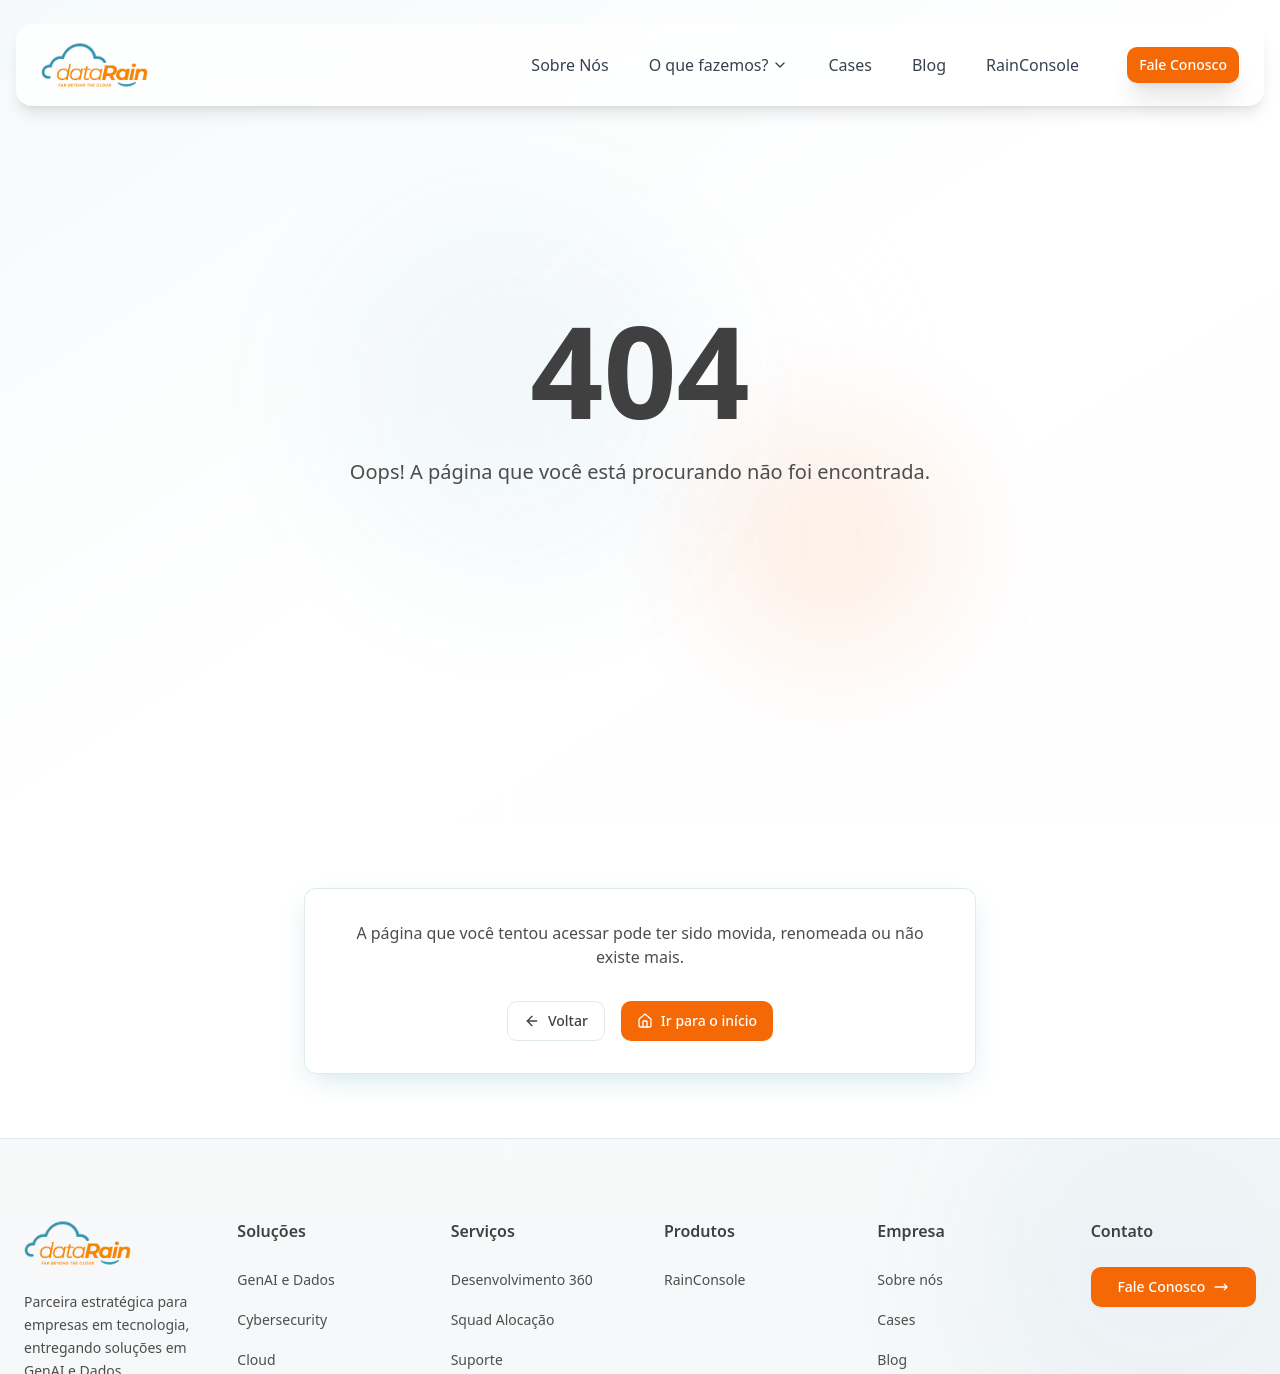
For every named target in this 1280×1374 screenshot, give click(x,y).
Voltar (556, 1020)
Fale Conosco (1183, 64)
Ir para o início (697, 1020)
